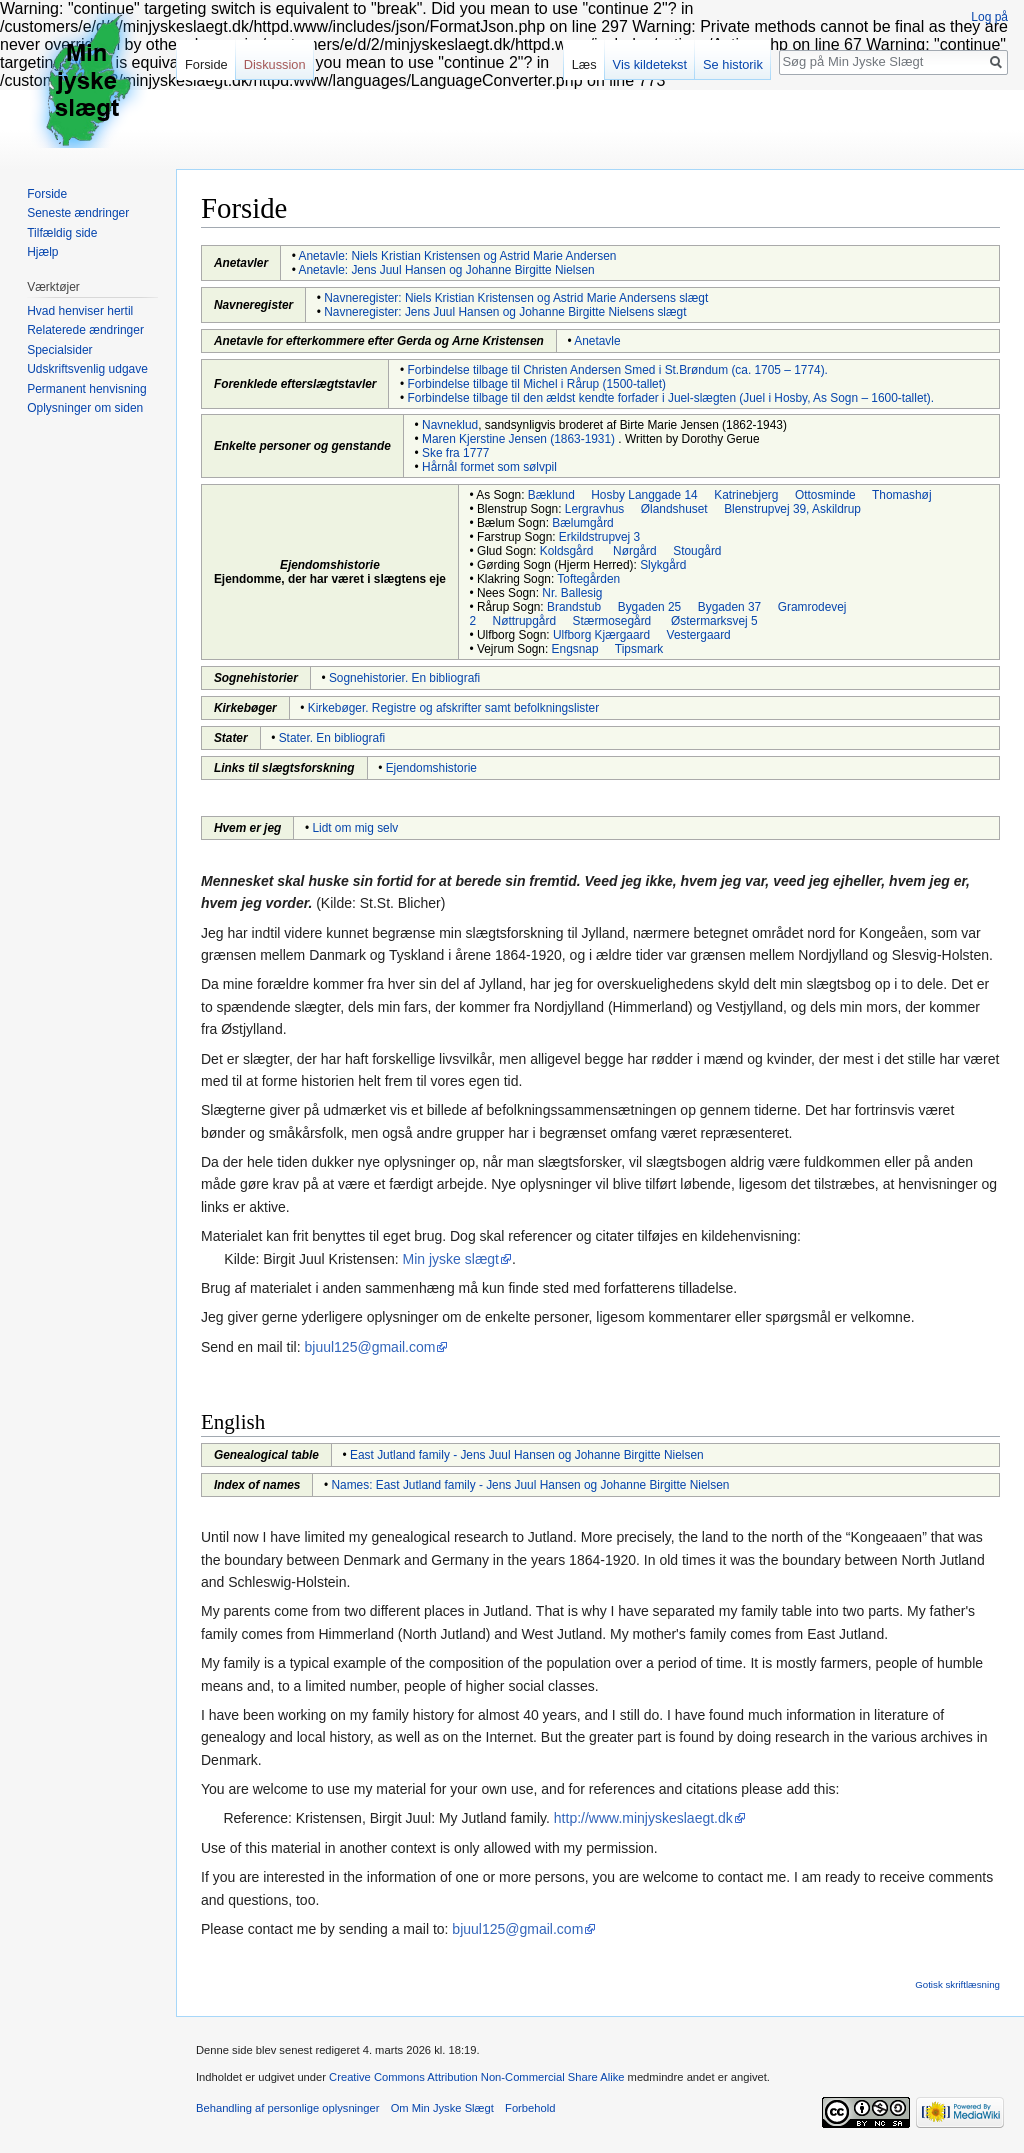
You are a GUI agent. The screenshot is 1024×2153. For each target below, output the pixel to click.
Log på (989, 17)
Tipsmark (639, 649)
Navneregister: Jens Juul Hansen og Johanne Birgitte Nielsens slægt (505, 312)
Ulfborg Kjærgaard (601, 635)
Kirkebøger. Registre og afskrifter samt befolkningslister (453, 708)
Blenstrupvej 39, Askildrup (792, 509)
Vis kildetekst (650, 64)
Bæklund (551, 495)
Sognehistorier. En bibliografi (404, 678)
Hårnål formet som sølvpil (489, 467)
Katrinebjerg (746, 495)
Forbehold (530, 2108)
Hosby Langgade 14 (644, 495)
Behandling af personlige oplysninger (287, 2108)
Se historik (733, 64)
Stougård (697, 551)
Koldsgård (567, 551)
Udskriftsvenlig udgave (87, 369)
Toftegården (588, 579)
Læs (584, 64)
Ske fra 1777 (455, 453)
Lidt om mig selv (355, 828)
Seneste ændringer (78, 213)
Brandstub (574, 607)
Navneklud (450, 425)
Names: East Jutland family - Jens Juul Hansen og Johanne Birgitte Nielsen (531, 1485)
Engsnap (575, 649)
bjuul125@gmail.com (370, 1347)
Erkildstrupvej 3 (599, 537)
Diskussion (275, 64)
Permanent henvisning (86, 389)
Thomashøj (901, 495)
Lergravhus (595, 509)
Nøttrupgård (524, 621)
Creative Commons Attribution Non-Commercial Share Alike (476, 2077)
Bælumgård (582, 523)
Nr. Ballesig (572, 593)
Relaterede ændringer (85, 330)
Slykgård (663, 565)
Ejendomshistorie (431, 768)
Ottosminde (825, 495)
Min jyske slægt (451, 1259)
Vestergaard (699, 635)
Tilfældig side (62, 233)
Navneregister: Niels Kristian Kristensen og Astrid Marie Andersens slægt (516, 298)
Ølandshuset (674, 509)
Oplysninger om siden (85, 408)
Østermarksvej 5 (714, 621)
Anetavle (597, 341)
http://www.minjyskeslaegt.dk (643, 1818)
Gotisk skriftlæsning (957, 1984)
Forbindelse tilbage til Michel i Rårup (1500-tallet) (537, 384)
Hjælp (42, 252)
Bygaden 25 (649, 607)
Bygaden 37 (729, 607)
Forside (206, 64)
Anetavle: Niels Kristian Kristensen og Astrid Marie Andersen (458, 256)
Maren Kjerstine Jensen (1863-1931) (518, 439)
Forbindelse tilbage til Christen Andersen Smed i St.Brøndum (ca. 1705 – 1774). (618, 370)
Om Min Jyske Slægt (442, 2108)
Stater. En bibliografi (332, 738)
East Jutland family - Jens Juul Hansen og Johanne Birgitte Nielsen (527, 1455)
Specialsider (59, 350)
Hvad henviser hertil (80, 311)
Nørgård (635, 551)
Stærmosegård (612, 621)
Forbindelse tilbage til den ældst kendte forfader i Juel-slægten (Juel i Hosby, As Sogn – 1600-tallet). (671, 398)
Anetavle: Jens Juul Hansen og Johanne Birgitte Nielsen (447, 270)
